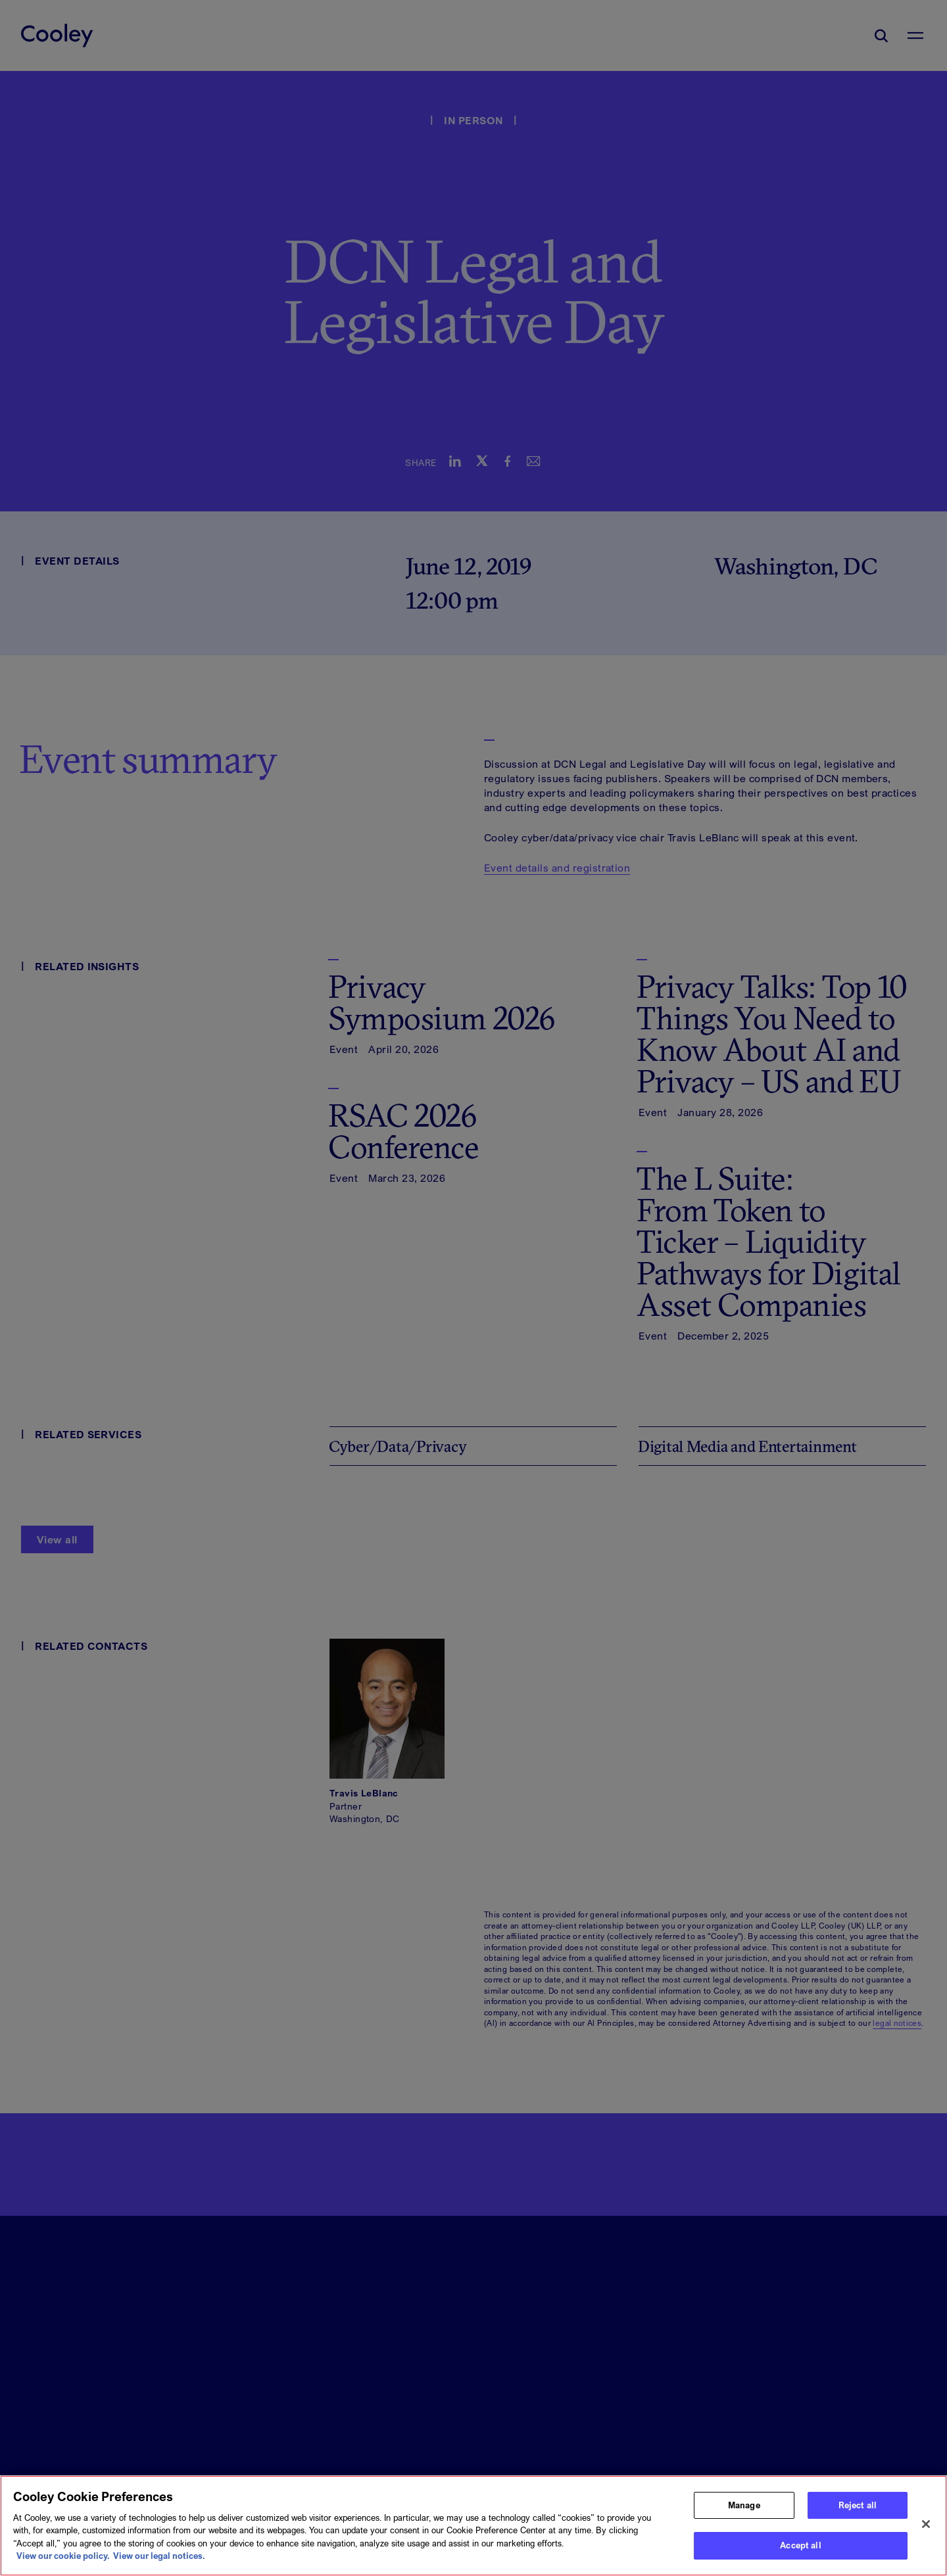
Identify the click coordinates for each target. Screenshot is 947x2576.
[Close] (925, 2524)
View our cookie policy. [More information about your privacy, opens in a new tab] (63, 2555)
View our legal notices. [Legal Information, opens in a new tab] (159, 2555)
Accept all (800, 2545)
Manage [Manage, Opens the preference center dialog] (744, 2505)
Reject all (857, 2505)
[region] (473, 2525)
